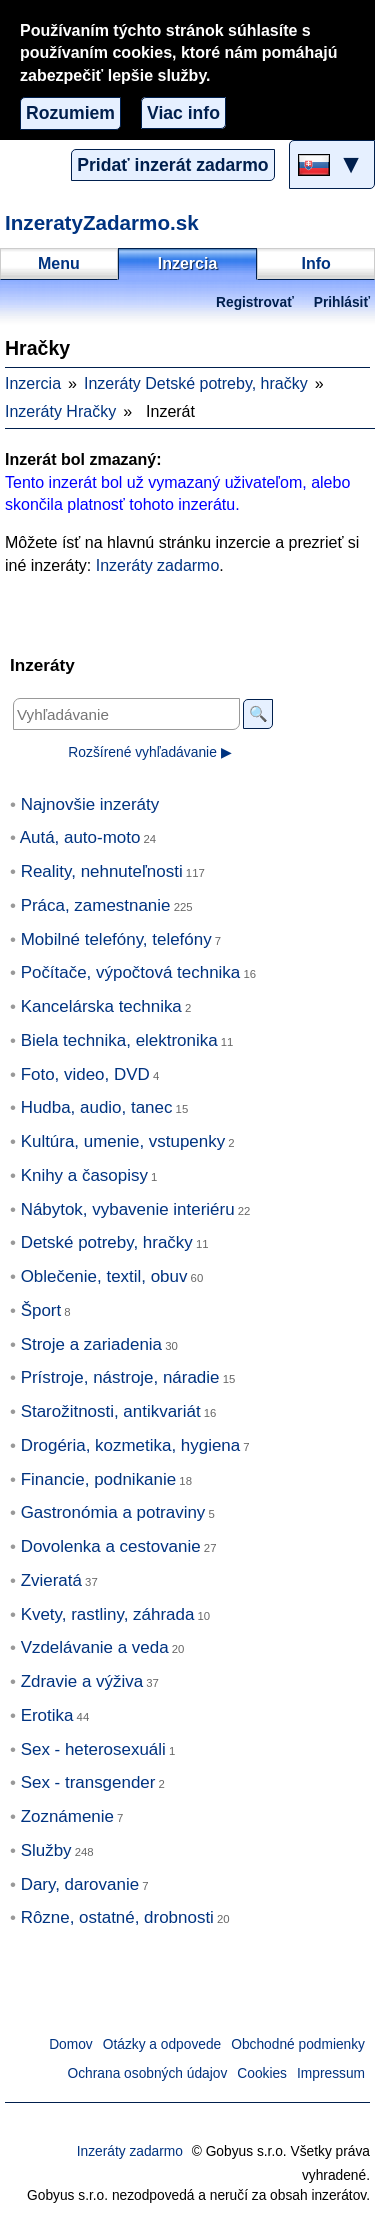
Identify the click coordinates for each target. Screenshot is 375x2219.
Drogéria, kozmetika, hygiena (131, 1445)
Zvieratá (51, 1580)
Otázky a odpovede (162, 2044)
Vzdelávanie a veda (95, 1647)
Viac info (183, 113)
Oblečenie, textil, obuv (104, 1276)
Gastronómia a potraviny (113, 1512)
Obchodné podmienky (298, 2044)
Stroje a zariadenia (91, 1344)
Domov (71, 2044)
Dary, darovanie (80, 1884)
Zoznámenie (67, 1816)
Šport (41, 1310)
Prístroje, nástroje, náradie (120, 1377)
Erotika (47, 1715)
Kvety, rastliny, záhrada (108, 1614)
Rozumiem (70, 113)
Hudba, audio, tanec (97, 1107)
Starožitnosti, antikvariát (111, 1411)
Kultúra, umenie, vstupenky (123, 1141)
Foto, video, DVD (85, 1074)
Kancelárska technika (101, 1006)
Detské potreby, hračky (107, 1242)
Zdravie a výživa (82, 1681)
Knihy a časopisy (84, 1175)
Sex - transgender (88, 1782)
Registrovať (255, 302)
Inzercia (33, 383)
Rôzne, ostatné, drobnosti (117, 1917)
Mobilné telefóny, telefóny (116, 939)
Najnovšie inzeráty (90, 804)
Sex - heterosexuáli (93, 1749)
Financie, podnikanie (99, 1479)
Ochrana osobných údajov (148, 2073)
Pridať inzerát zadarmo (172, 165)
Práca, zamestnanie (96, 905)
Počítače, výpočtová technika (131, 972)
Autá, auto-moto (80, 837)
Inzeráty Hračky (60, 411)
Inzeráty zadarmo (158, 565)
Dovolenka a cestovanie (111, 1546)
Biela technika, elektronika (119, 1040)
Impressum (331, 2073)
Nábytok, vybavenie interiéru (128, 1209)
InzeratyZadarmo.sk (102, 222)
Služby (46, 1850)
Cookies (262, 2073)
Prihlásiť (342, 302)
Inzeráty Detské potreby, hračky (196, 383)
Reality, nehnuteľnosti (102, 871)
